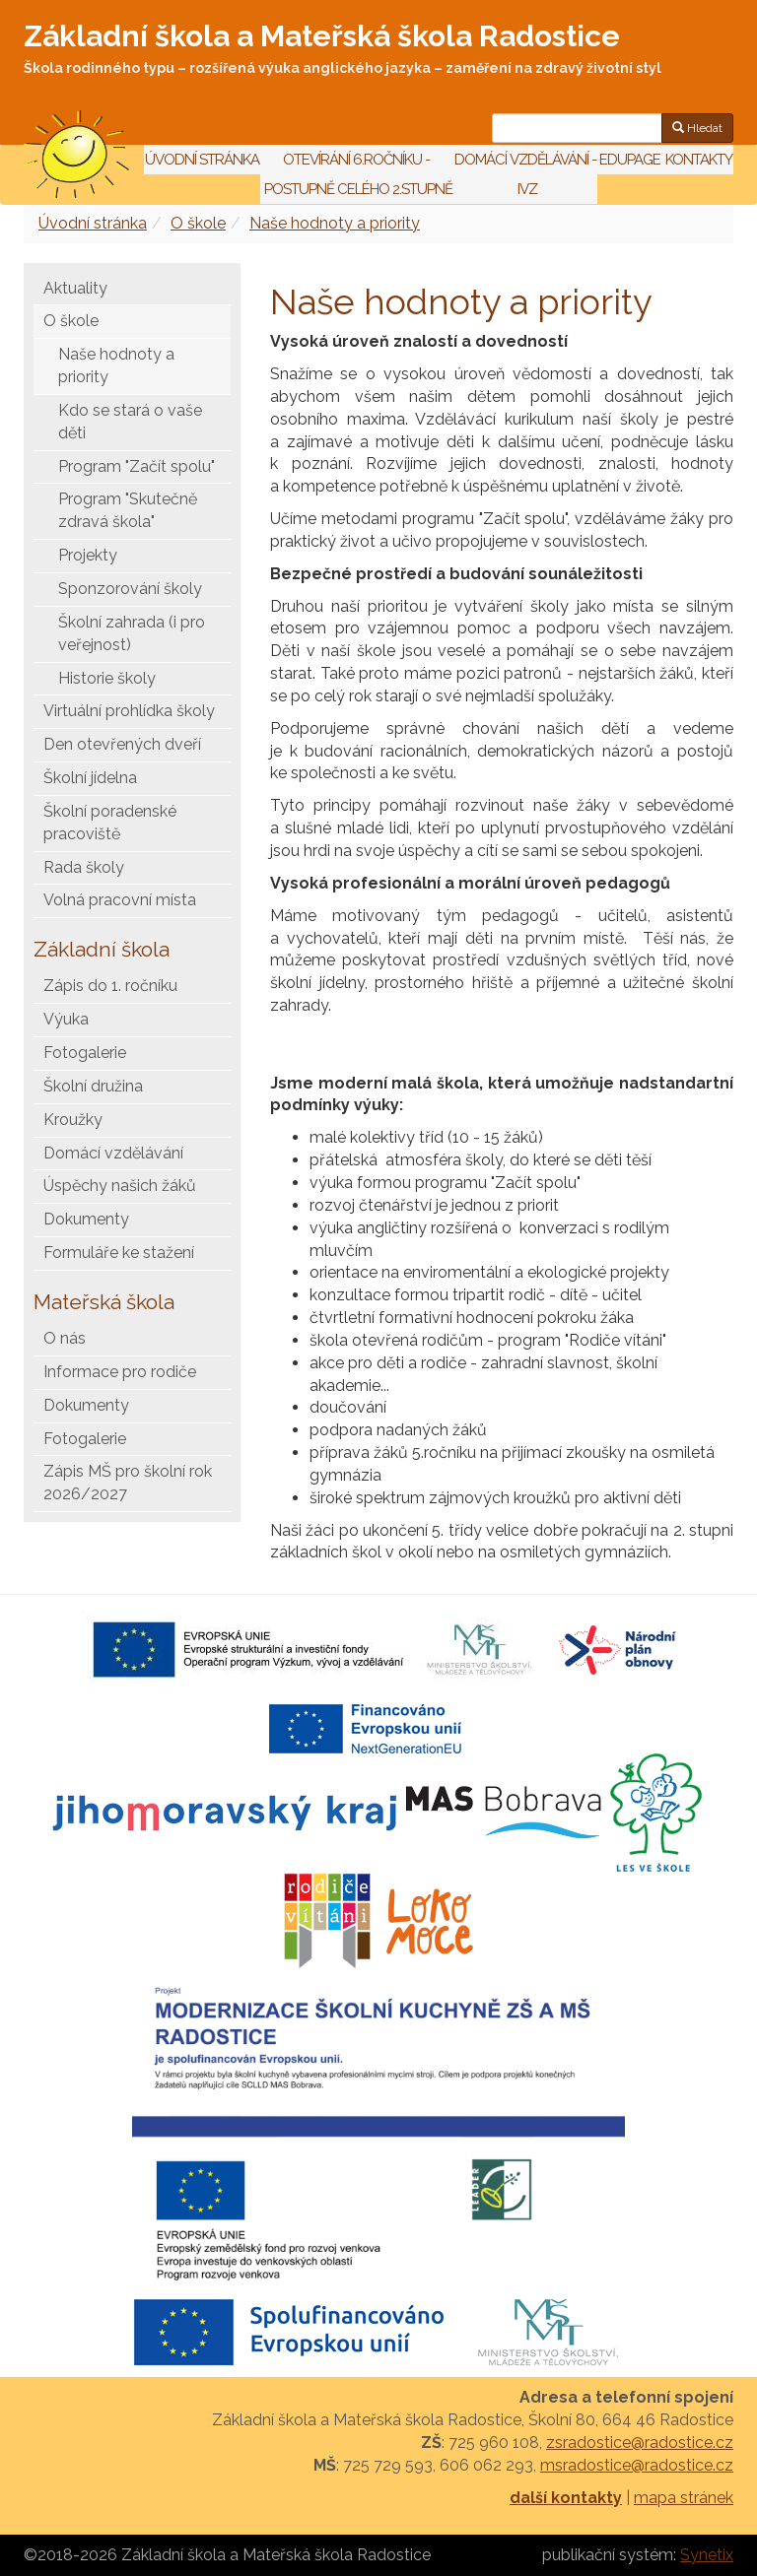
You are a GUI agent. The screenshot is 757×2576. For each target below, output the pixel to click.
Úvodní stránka (202, 159)
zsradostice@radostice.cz (639, 2442)
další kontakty (566, 2497)
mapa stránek (683, 2497)
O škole (198, 223)
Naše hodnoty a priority (334, 223)
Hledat (697, 128)
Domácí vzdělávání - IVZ (525, 174)
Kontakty (698, 159)
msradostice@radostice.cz (636, 2465)
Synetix (706, 2554)
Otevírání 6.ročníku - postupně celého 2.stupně (356, 174)
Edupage (631, 159)
